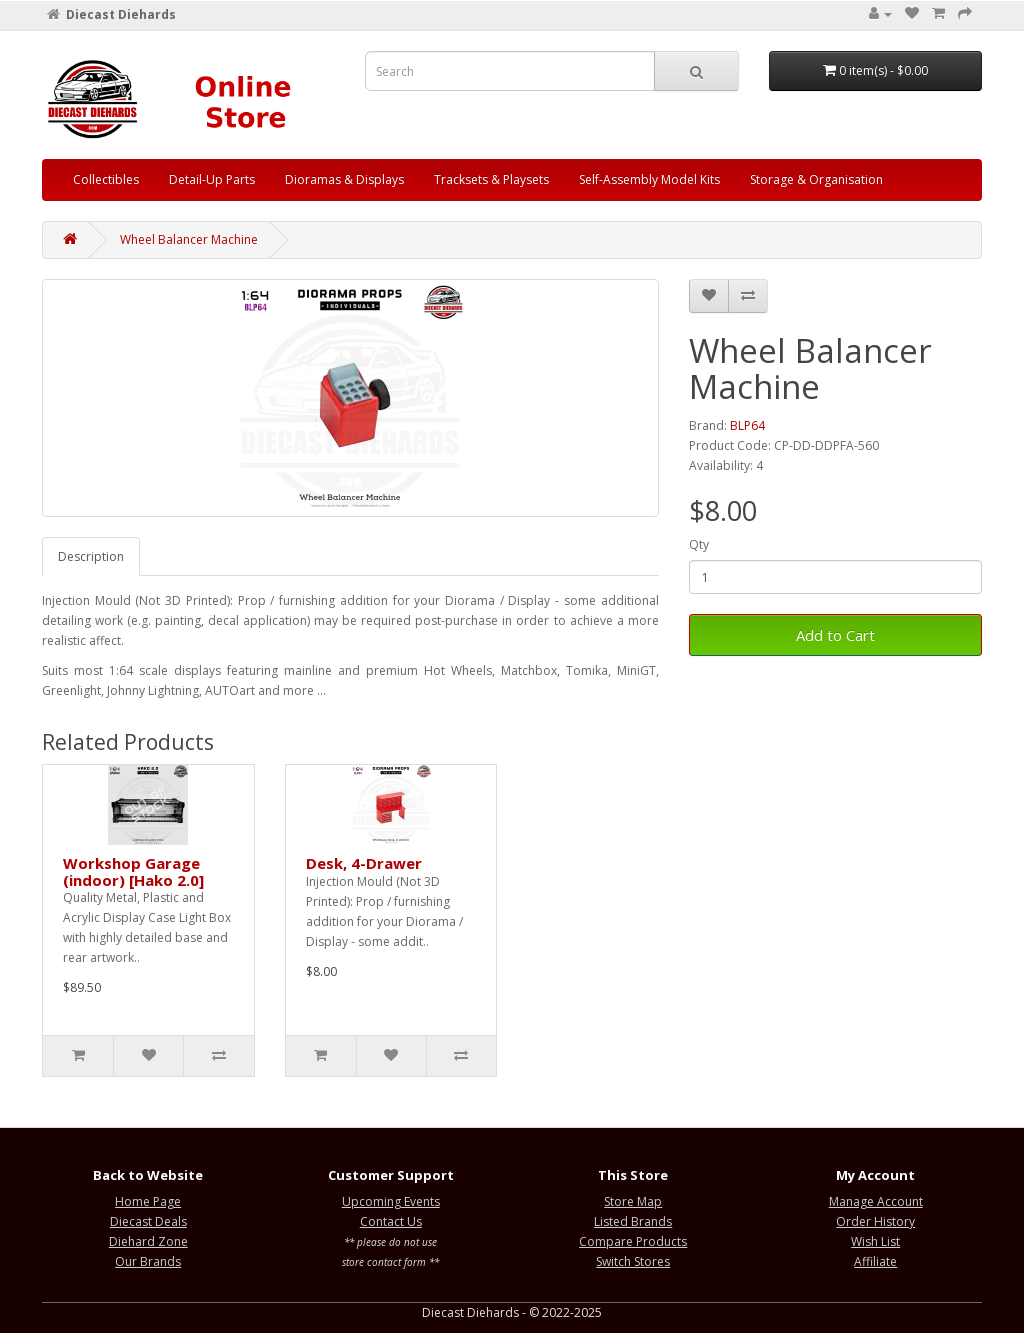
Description (91, 556)
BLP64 (747, 425)
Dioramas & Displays (344, 179)
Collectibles (106, 179)
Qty (699, 544)
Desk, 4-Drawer (364, 863)
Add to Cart (835, 635)
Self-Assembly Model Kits (649, 179)
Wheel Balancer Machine (189, 239)
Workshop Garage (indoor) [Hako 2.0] (133, 871)
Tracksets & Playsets (491, 179)
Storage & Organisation (816, 179)
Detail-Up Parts (212, 179)
